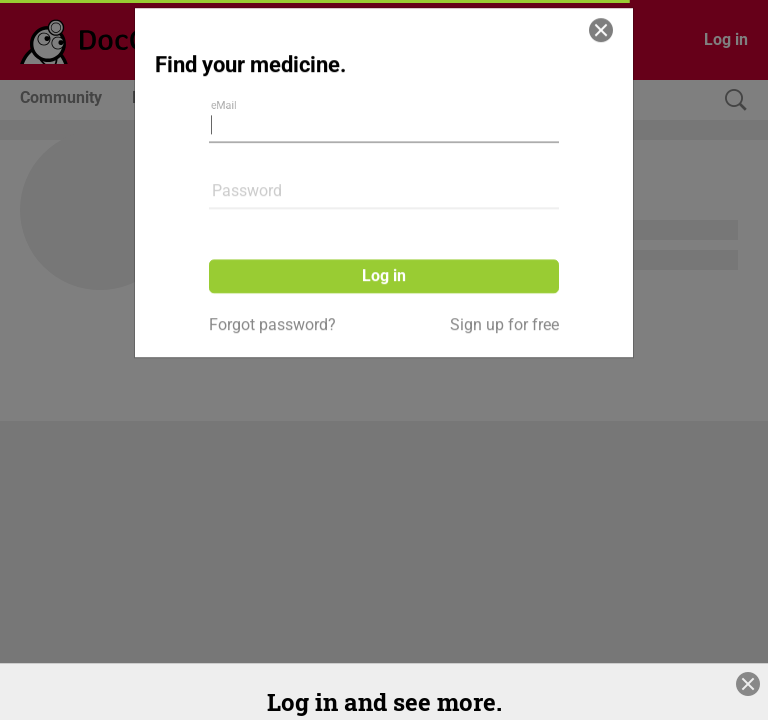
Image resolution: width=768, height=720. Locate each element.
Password (247, 141)
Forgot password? (272, 275)
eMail (229, 68)
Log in (384, 226)
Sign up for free (504, 275)
